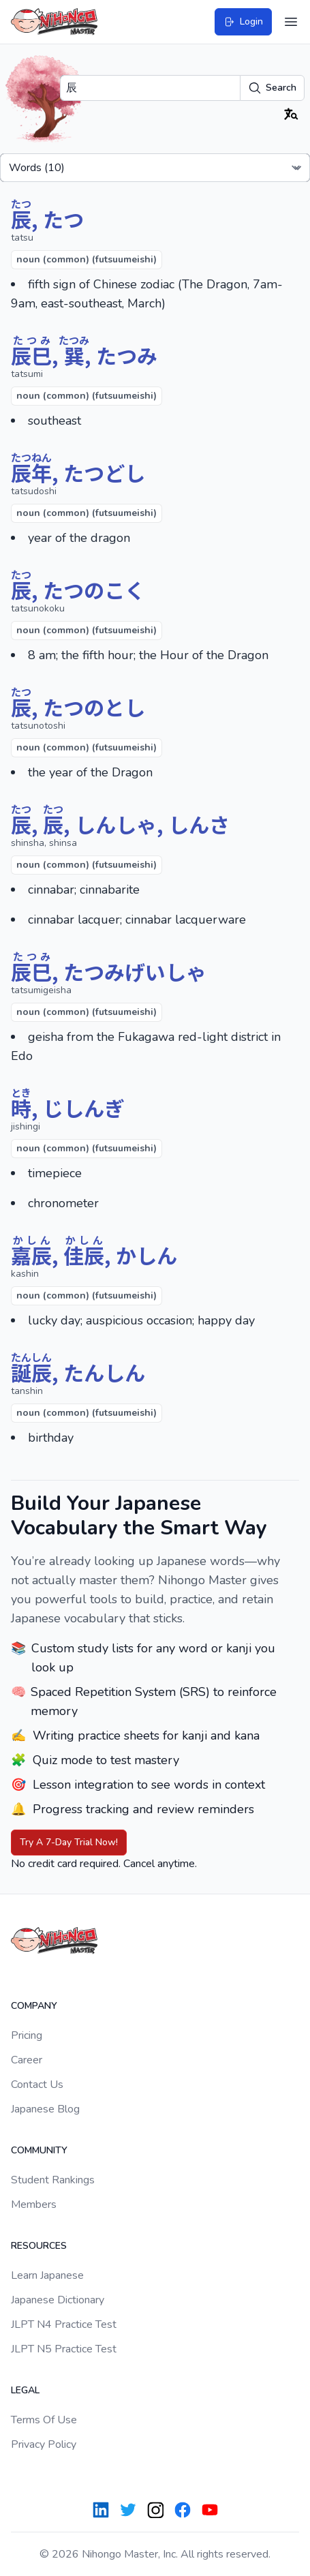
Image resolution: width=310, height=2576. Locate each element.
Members (34, 2204)
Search (272, 88)
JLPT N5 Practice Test (64, 2349)
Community (39, 2150)
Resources (39, 2245)
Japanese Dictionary (57, 2299)
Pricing (26, 2035)
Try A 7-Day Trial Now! (69, 1842)
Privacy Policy (43, 2444)
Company (34, 2005)
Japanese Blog (45, 2109)
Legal (25, 2390)
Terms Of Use (44, 2419)
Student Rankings (53, 2179)
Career (26, 2059)
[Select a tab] (155, 167)
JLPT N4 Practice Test (64, 2324)
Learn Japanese (47, 2275)
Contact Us (37, 2084)
